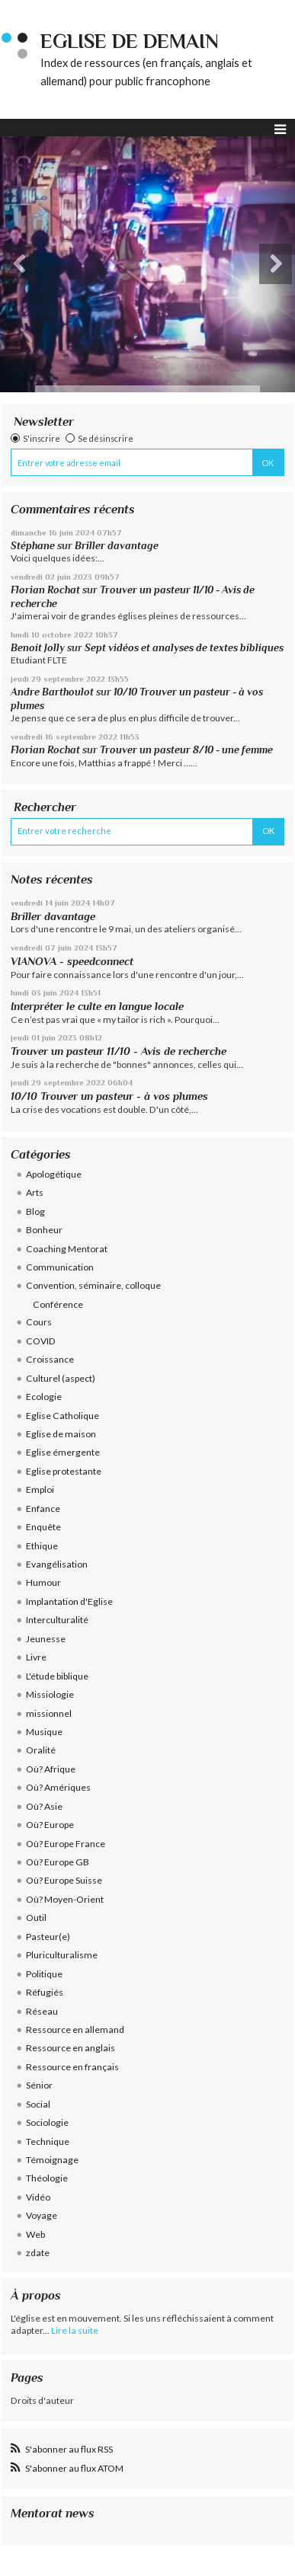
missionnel (49, 1713)
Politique (44, 1974)
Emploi (40, 1489)
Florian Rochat (45, 590)
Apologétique (54, 1174)
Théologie (47, 2178)
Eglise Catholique (62, 1415)
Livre (36, 1657)
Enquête (43, 1526)
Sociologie (47, 2122)
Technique (47, 2141)
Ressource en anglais (70, 2047)
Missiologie (50, 1694)
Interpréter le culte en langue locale (97, 1006)
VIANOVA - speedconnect (72, 961)
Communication (60, 1267)
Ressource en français (72, 2067)
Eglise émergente (63, 1452)
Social (38, 2104)
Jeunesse (46, 1638)
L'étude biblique (57, 1676)
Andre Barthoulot (52, 692)
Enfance (43, 1508)
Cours (39, 1322)
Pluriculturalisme (62, 1955)
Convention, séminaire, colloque (93, 1285)
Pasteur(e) (48, 1936)
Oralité (41, 1750)
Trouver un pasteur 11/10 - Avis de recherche (118, 1051)
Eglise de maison (61, 1434)
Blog (35, 1211)
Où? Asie (44, 1806)
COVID (41, 1341)
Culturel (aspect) (60, 1378)
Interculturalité (57, 1619)
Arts (34, 1192)
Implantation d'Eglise (69, 1601)
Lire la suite (74, 2330)
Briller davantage (117, 545)
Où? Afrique (50, 1769)
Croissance (50, 1359)
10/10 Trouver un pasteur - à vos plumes (109, 1096)
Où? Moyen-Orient (65, 1899)
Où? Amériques (58, 1787)
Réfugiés (44, 1992)
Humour (43, 1582)
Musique (44, 1731)
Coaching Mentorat (66, 1248)
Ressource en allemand (75, 2029)
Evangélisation (57, 1564)
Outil (36, 1917)
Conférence (58, 1304)
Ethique (42, 1546)
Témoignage (52, 2159)
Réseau (42, 2011)
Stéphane (33, 545)
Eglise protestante (63, 1471)
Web (35, 2234)
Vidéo (38, 2197)
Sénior (39, 2085)
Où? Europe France (65, 1843)
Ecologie (44, 1396)
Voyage (41, 2215)
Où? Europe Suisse (64, 1880)
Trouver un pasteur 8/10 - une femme (186, 750)
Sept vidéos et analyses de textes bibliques (184, 648)
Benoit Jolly (38, 648)
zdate (38, 2252)
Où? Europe (50, 1824)
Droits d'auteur (42, 2400)
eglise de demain (129, 41)
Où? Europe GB (57, 1862)
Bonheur (44, 1229)
